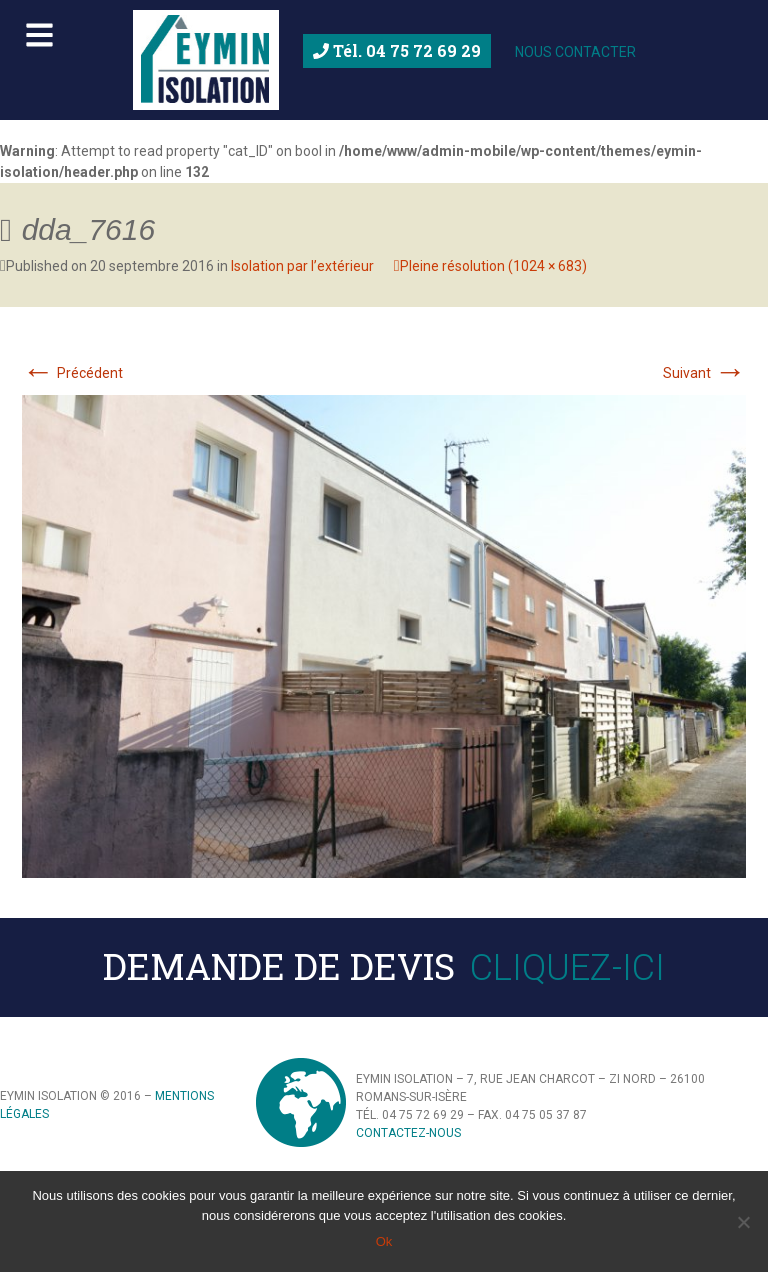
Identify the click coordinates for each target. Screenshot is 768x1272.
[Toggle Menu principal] (384, 30)
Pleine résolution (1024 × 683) (493, 266)
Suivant (704, 373)
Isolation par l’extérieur (302, 266)
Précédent (72, 373)
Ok (384, 1241)
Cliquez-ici (567, 968)
